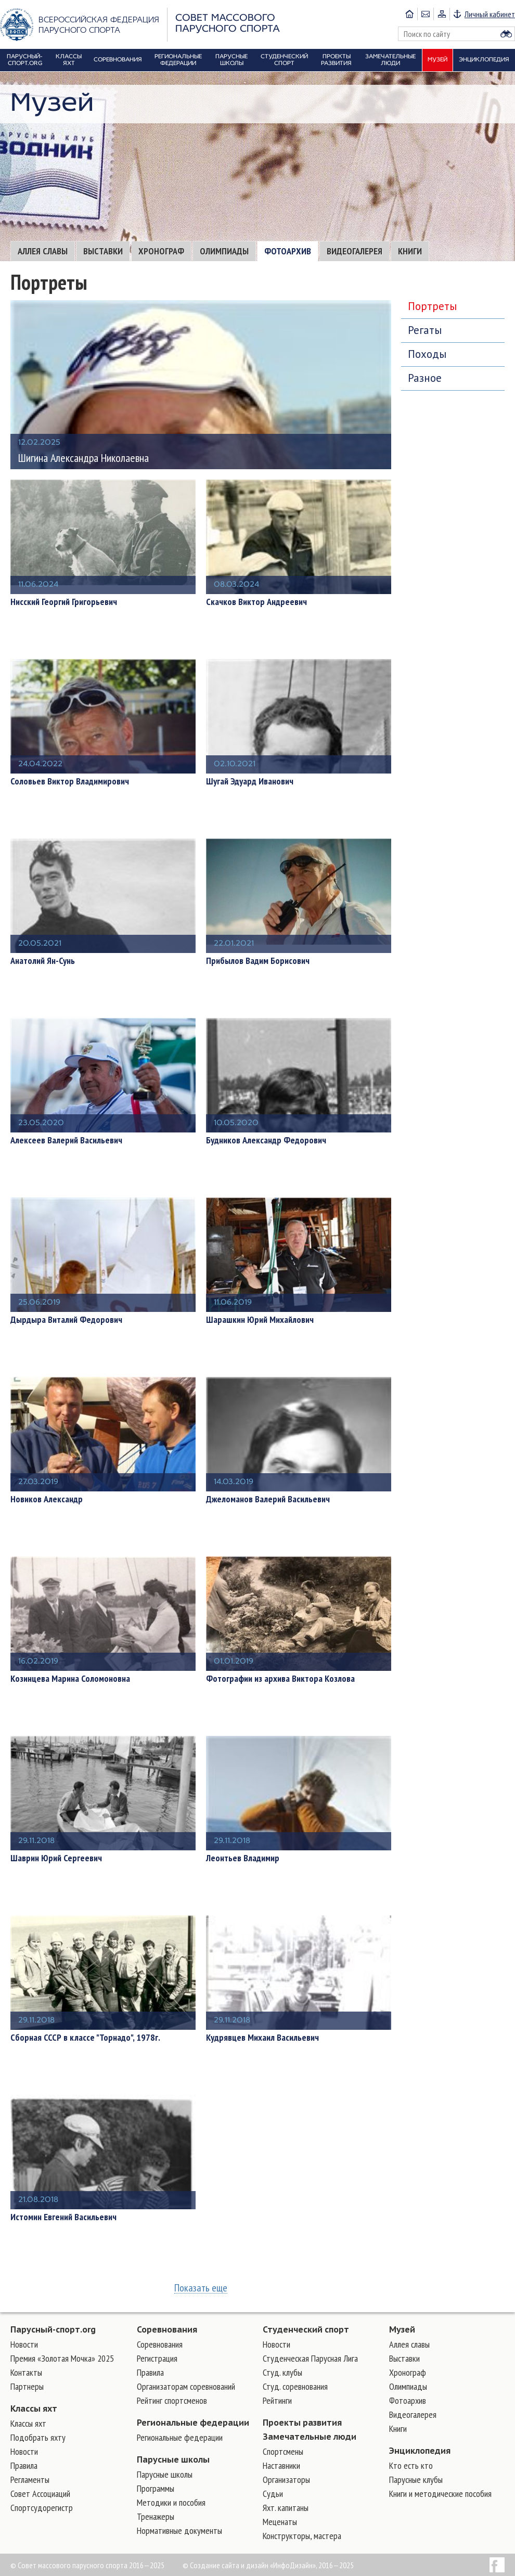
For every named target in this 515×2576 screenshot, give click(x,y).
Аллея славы (43, 251)
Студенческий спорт (306, 2329)
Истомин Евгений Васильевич (63, 2217)
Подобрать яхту (38, 2437)
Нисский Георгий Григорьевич (63, 602)
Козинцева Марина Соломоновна (70, 1678)
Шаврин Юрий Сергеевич (56, 1858)
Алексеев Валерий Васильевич (66, 1140)
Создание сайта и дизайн (229, 2565)
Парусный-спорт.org (53, 2329)
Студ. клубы (282, 2372)
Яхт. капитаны (285, 2508)
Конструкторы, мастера (302, 2536)
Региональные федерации (193, 2422)
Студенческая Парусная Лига (310, 2358)
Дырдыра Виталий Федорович (66, 1320)
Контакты (26, 2372)
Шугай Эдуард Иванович (249, 781)
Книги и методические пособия (440, 2494)
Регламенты (29, 2479)
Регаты (425, 330)
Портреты (432, 306)
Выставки (103, 251)
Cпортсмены (283, 2451)
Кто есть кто (411, 2465)
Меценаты (280, 2522)
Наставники (281, 2465)
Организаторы (286, 2479)
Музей (402, 2329)
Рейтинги (277, 2400)
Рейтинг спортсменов (172, 2400)
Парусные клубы (416, 2479)
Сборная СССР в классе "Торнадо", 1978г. (85, 2037)
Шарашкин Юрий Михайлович (260, 1320)
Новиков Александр (46, 1499)
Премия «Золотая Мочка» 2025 (62, 2358)
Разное (425, 378)
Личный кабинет (490, 14)
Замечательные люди (309, 2436)
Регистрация (157, 2358)
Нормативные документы (179, 2530)
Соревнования (167, 2329)
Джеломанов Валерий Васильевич (268, 1499)
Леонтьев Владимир (242, 1858)
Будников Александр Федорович (266, 1140)
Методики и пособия (171, 2502)
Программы (155, 2488)
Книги (410, 251)
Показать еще (200, 2288)
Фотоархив (287, 251)
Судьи (273, 2494)
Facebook (497, 2564)
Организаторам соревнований (186, 2386)
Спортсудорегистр (41, 2508)
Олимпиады (224, 251)
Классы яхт (33, 2408)
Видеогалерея (354, 251)
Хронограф (161, 251)
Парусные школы (173, 2459)
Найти (506, 33)
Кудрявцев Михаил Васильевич (262, 2037)
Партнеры (27, 2386)
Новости (24, 2344)
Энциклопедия (419, 2450)
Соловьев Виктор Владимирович (69, 781)
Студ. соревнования (295, 2386)
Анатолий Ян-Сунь (42, 961)
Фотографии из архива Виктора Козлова (280, 1678)
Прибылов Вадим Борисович (258, 961)
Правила (23, 2465)
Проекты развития (302, 2422)
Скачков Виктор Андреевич (256, 602)
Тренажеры (155, 2516)
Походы (427, 354)
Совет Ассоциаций (40, 2494)
